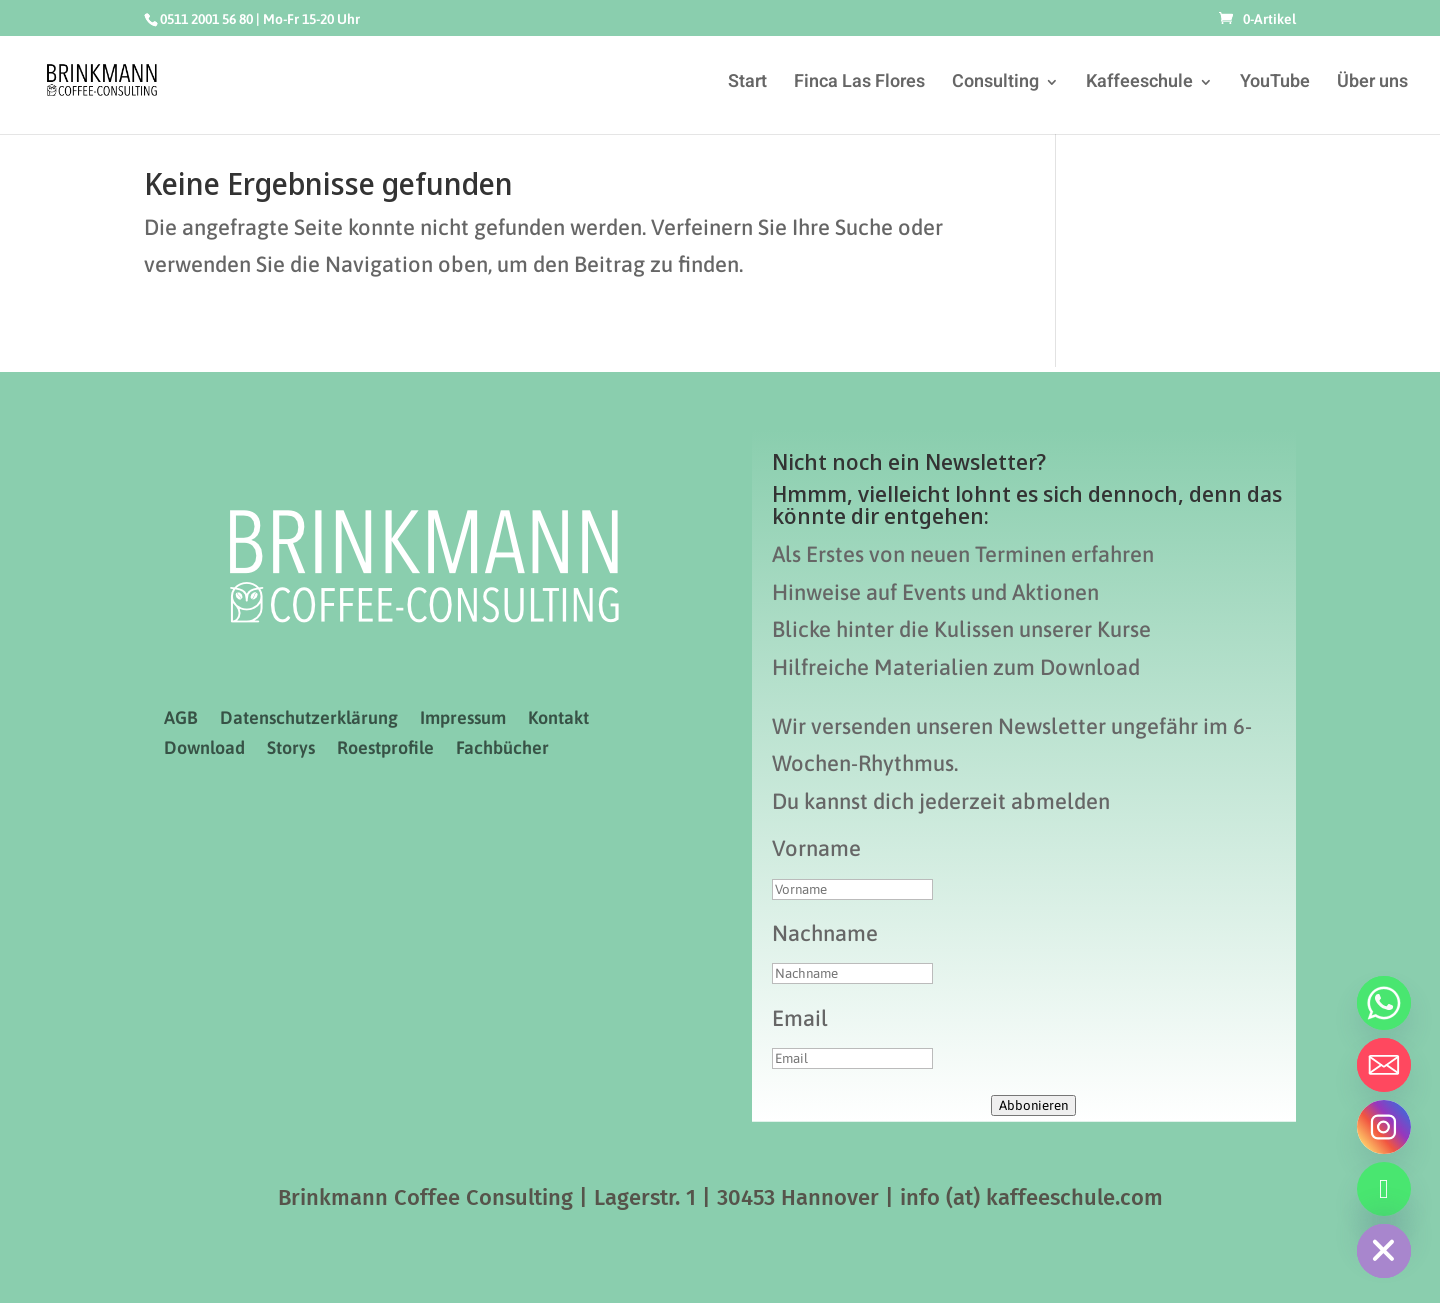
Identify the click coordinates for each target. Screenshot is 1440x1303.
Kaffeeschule (1139, 85)
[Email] (1384, 1065)
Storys (291, 749)
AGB (181, 719)
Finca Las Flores (859, 85)
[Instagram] (1384, 1127)
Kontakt (558, 719)
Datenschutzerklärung (309, 719)
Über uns (1372, 85)
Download (204, 749)
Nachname (825, 933)
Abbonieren (1033, 1105)
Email (800, 1018)
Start (747, 85)
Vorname (816, 848)
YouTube (1275, 85)
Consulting (995, 85)
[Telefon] (1384, 1189)
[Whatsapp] (1384, 1003)
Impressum (463, 719)
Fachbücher (502, 749)
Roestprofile (385, 749)
